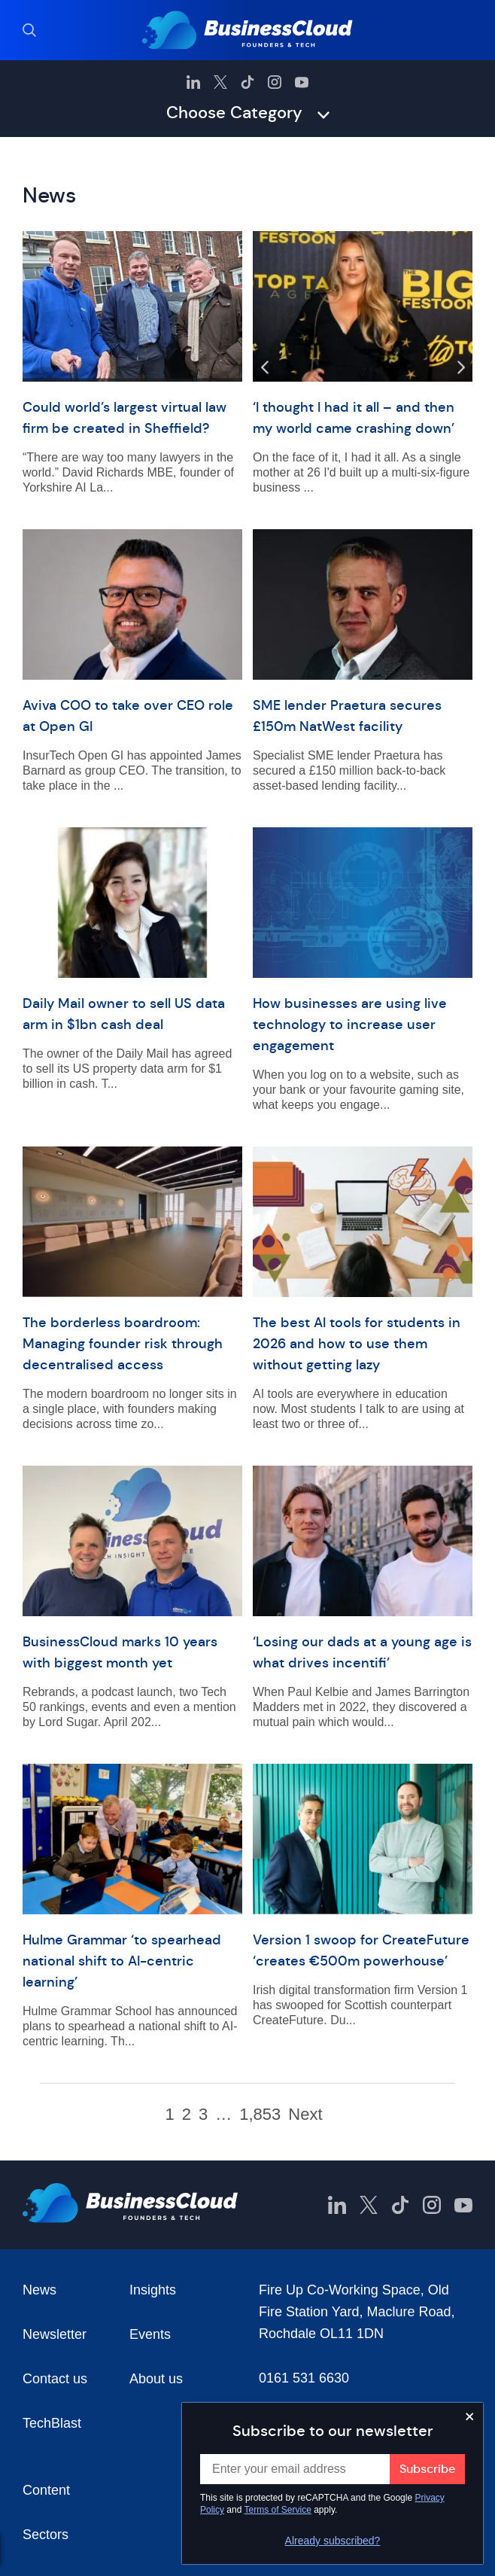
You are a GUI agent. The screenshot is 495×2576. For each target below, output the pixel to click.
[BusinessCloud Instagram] (274, 82)
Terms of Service (277, 2509)
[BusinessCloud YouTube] (301, 82)
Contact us (55, 2378)
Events (150, 2334)
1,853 (260, 2114)
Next (305, 2114)
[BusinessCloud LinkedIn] (193, 82)
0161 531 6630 (304, 2378)
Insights (152, 2289)
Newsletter (55, 2334)
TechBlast (52, 2423)
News (39, 2289)
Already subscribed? (333, 2540)
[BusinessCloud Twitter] (220, 82)
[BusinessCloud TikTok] (247, 82)
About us (156, 2378)
